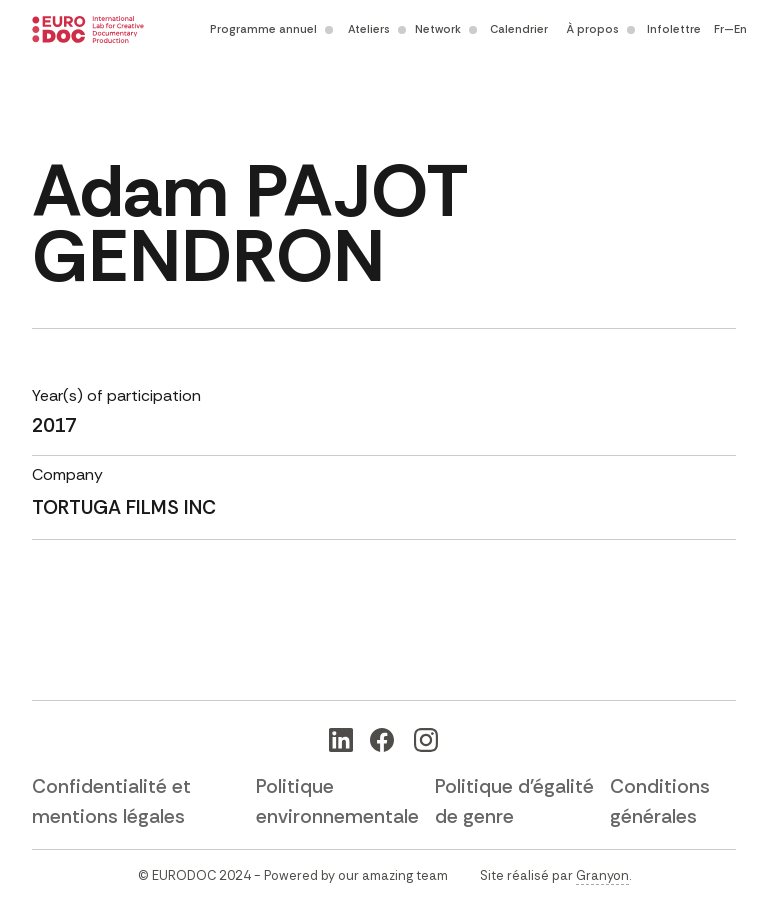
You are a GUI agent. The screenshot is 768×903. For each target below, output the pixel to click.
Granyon (602, 875)
